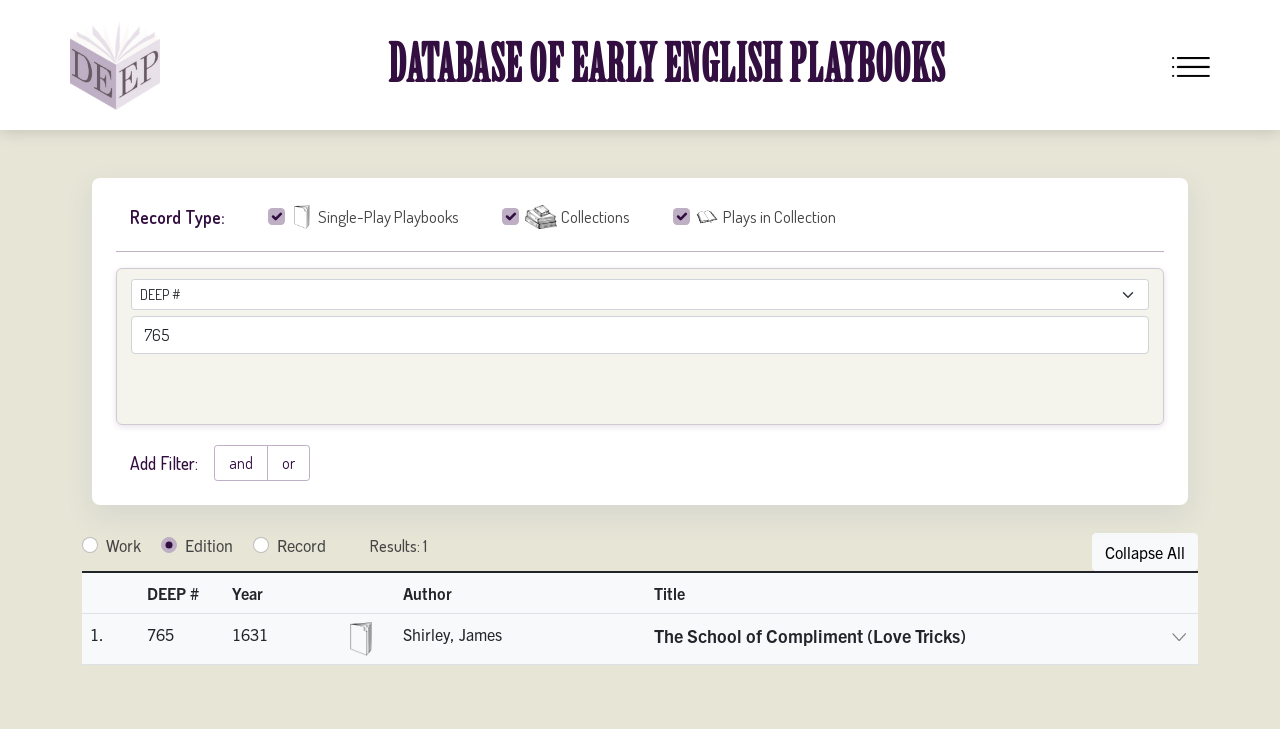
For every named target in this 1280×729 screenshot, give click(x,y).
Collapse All (1145, 552)
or (288, 463)
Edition (209, 545)
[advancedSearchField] (640, 335)
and (241, 463)
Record (301, 545)
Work (123, 545)
